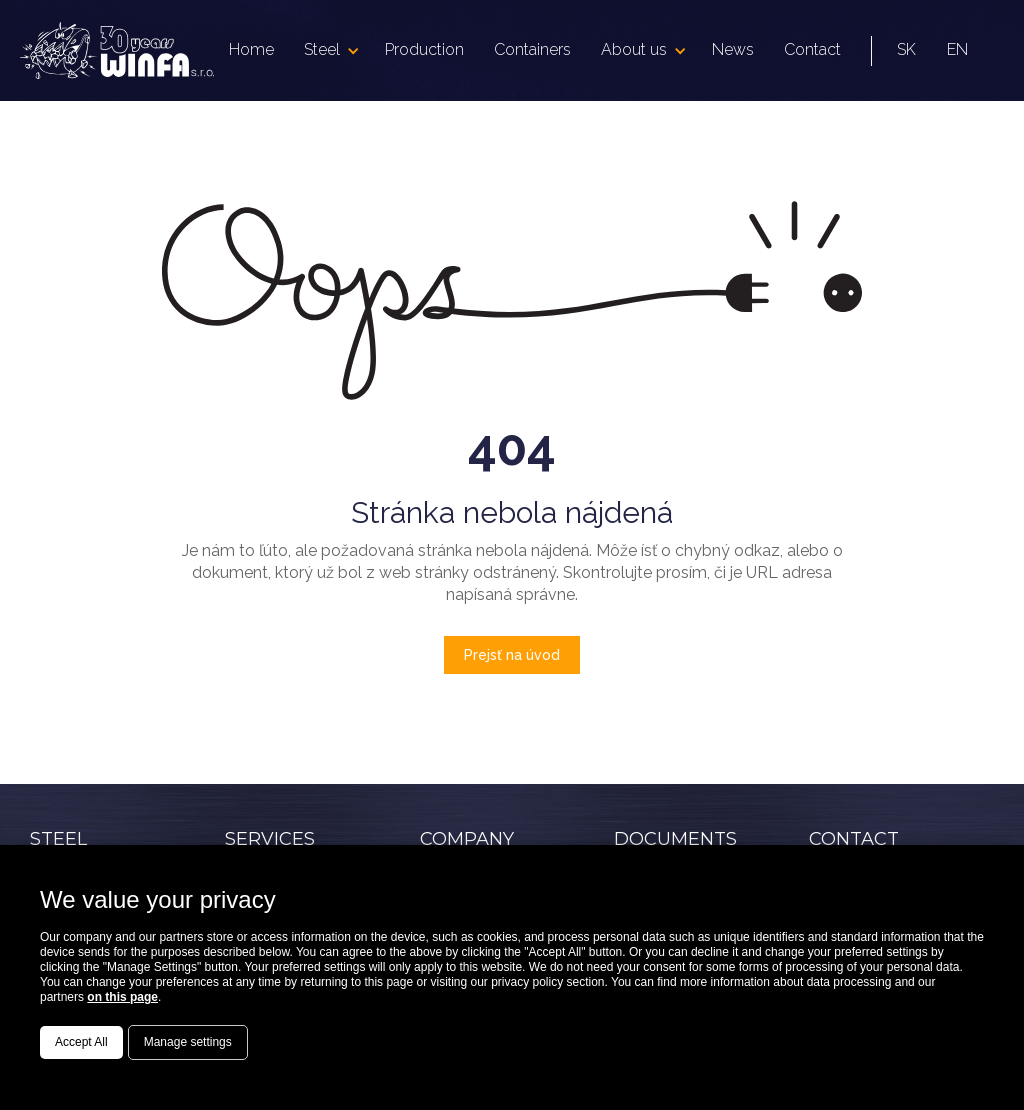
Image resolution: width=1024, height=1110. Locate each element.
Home (251, 49)
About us (634, 49)
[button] (329, 50)
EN (957, 49)
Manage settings (188, 1042)
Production (424, 49)
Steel (322, 49)
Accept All (81, 1042)
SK (906, 49)
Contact (812, 49)
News (733, 49)
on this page (122, 997)
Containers (532, 49)
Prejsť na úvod (512, 655)
